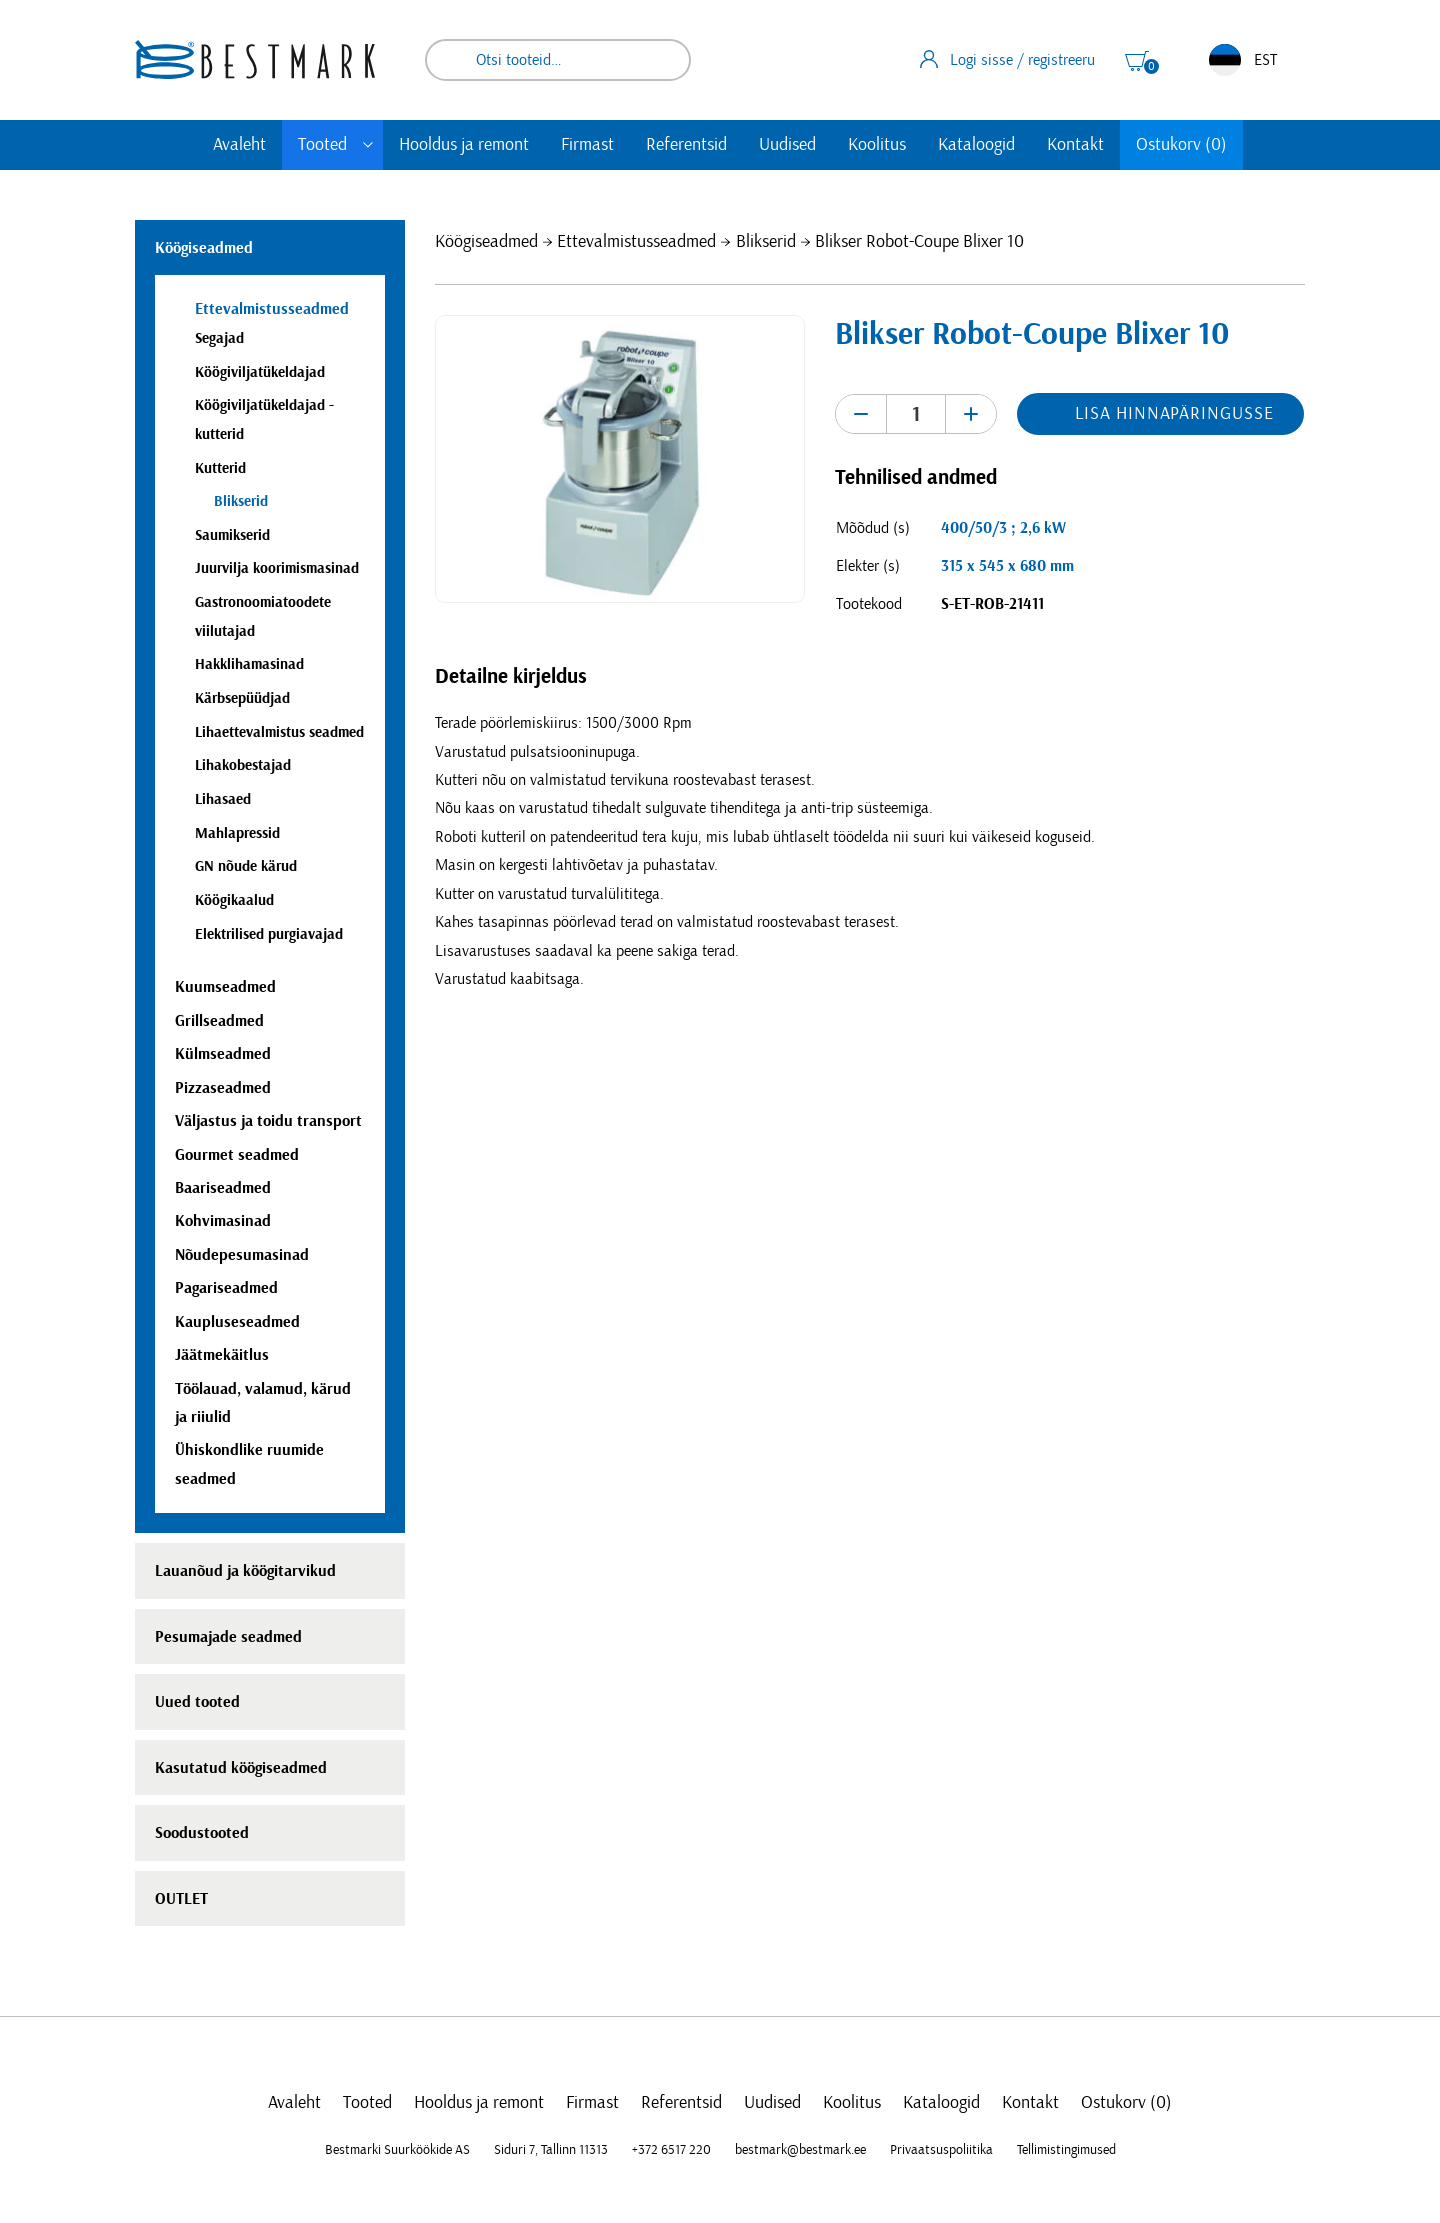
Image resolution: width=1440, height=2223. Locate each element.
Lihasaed (223, 799)
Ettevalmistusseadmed (636, 242)
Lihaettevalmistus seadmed (279, 732)
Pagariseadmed (226, 1288)
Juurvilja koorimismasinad (277, 568)
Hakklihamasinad (249, 664)
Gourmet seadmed (237, 1155)
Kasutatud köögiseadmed (241, 1768)
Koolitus (877, 145)
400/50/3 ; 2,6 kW (1003, 528)
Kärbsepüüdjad (242, 698)
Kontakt (1075, 145)
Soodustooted (202, 1833)
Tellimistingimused (1066, 2150)
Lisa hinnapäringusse (1174, 414)
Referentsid (686, 145)
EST (1243, 60)
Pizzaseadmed (223, 1088)
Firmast (587, 145)
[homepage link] (255, 59)
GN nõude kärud (246, 866)
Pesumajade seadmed (228, 1637)
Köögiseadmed (486, 242)
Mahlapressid (237, 833)
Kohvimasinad (223, 1221)
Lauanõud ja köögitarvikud (245, 1571)
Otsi (662, 60)
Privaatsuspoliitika (941, 2150)
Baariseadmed (223, 1188)
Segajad (219, 338)
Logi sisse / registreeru (1007, 59)
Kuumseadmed (225, 987)
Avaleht (239, 145)
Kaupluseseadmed (237, 1322)
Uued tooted (197, 1702)
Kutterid (220, 468)
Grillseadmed (219, 1021)
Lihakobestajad (243, 765)
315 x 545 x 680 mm (1007, 566)
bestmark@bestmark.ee (800, 2150)
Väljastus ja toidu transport (268, 1121)
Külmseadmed (223, 1054)
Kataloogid (976, 145)
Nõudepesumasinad (242, 1255)
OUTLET (181, 1899)
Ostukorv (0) (1181, 145)
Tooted (322, 145)
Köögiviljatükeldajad (260, 372)
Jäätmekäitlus (222, 1355)
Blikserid (766, 242)
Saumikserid (232, 535)
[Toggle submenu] (368, 145)
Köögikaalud (234, 900)
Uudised (787, 145)
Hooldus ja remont (464, 145)
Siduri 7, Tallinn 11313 (551, 2150)
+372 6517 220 (671, 2150)
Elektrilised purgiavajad (269, 934)
